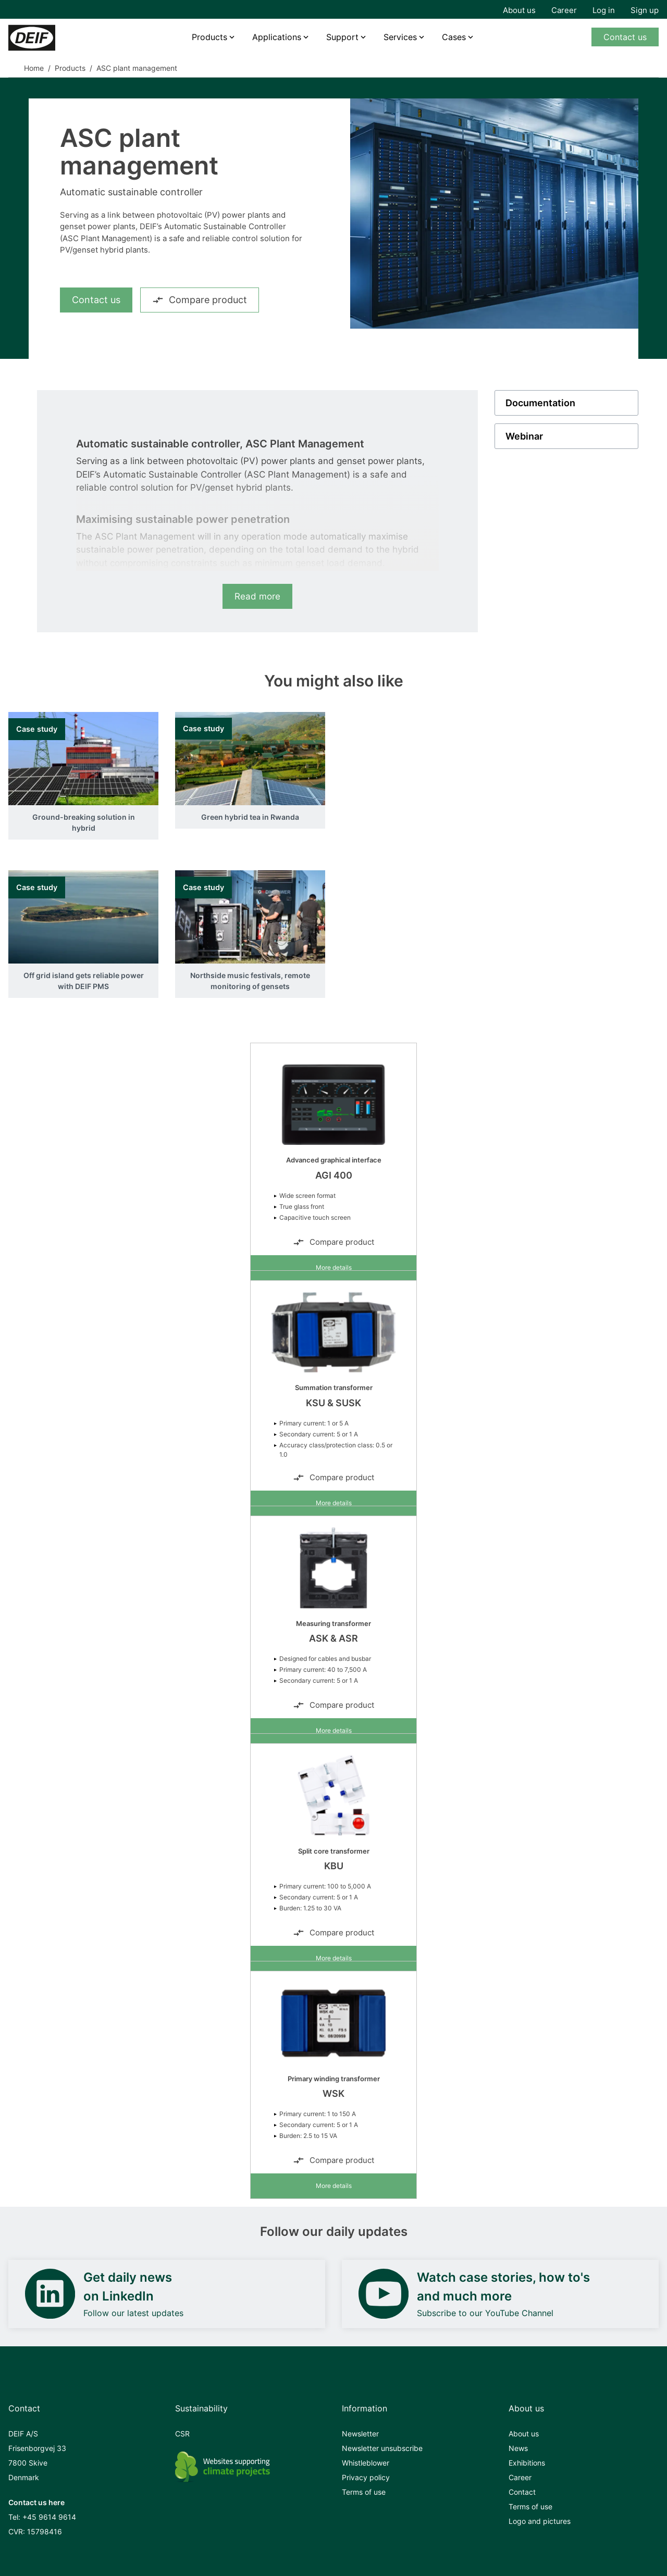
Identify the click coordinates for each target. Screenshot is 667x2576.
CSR (182, 2433)
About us (519, 10)
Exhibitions (527, 2462)
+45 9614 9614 (49, 2516)
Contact (522, 2491)
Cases (454, 37)
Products (209, 37)
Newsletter (360, 2433)
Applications (276, 37)
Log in (603, 10)
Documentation (540, 402)
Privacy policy (366, 2477)
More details (334, 1267)
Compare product (199, 300)
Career (564, 10)
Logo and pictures (540, 2521)
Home (34, 68)
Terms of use (364, 2491)
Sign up (645, 10)
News (518, 2448)
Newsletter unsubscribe (382, 2448)
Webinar (524, 436)
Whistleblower (365, 2462)
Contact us (625, 37)
